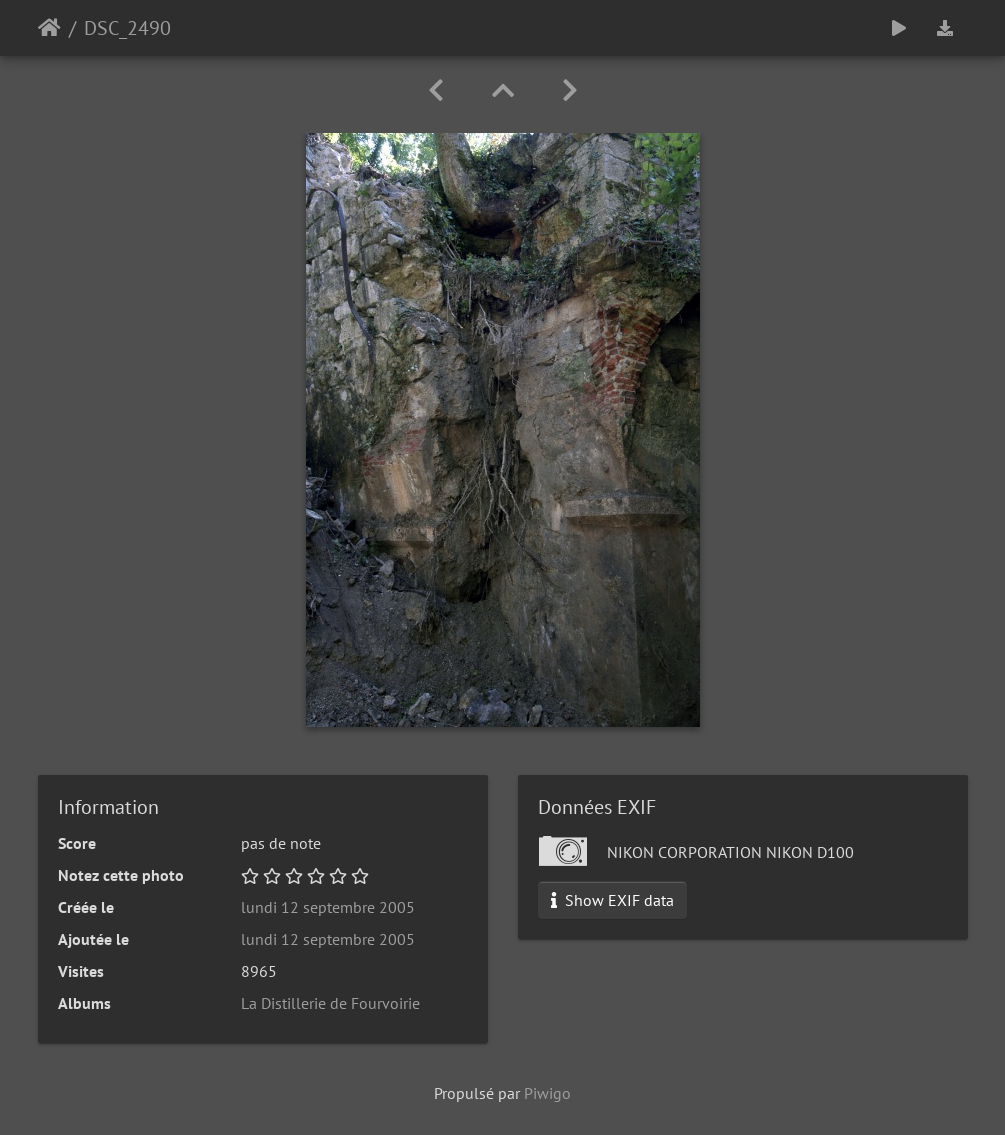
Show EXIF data (612, 900)
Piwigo (547, 1093)
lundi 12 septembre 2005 (328, 907)
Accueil (49, 28)
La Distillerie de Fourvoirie (330, 1003)
